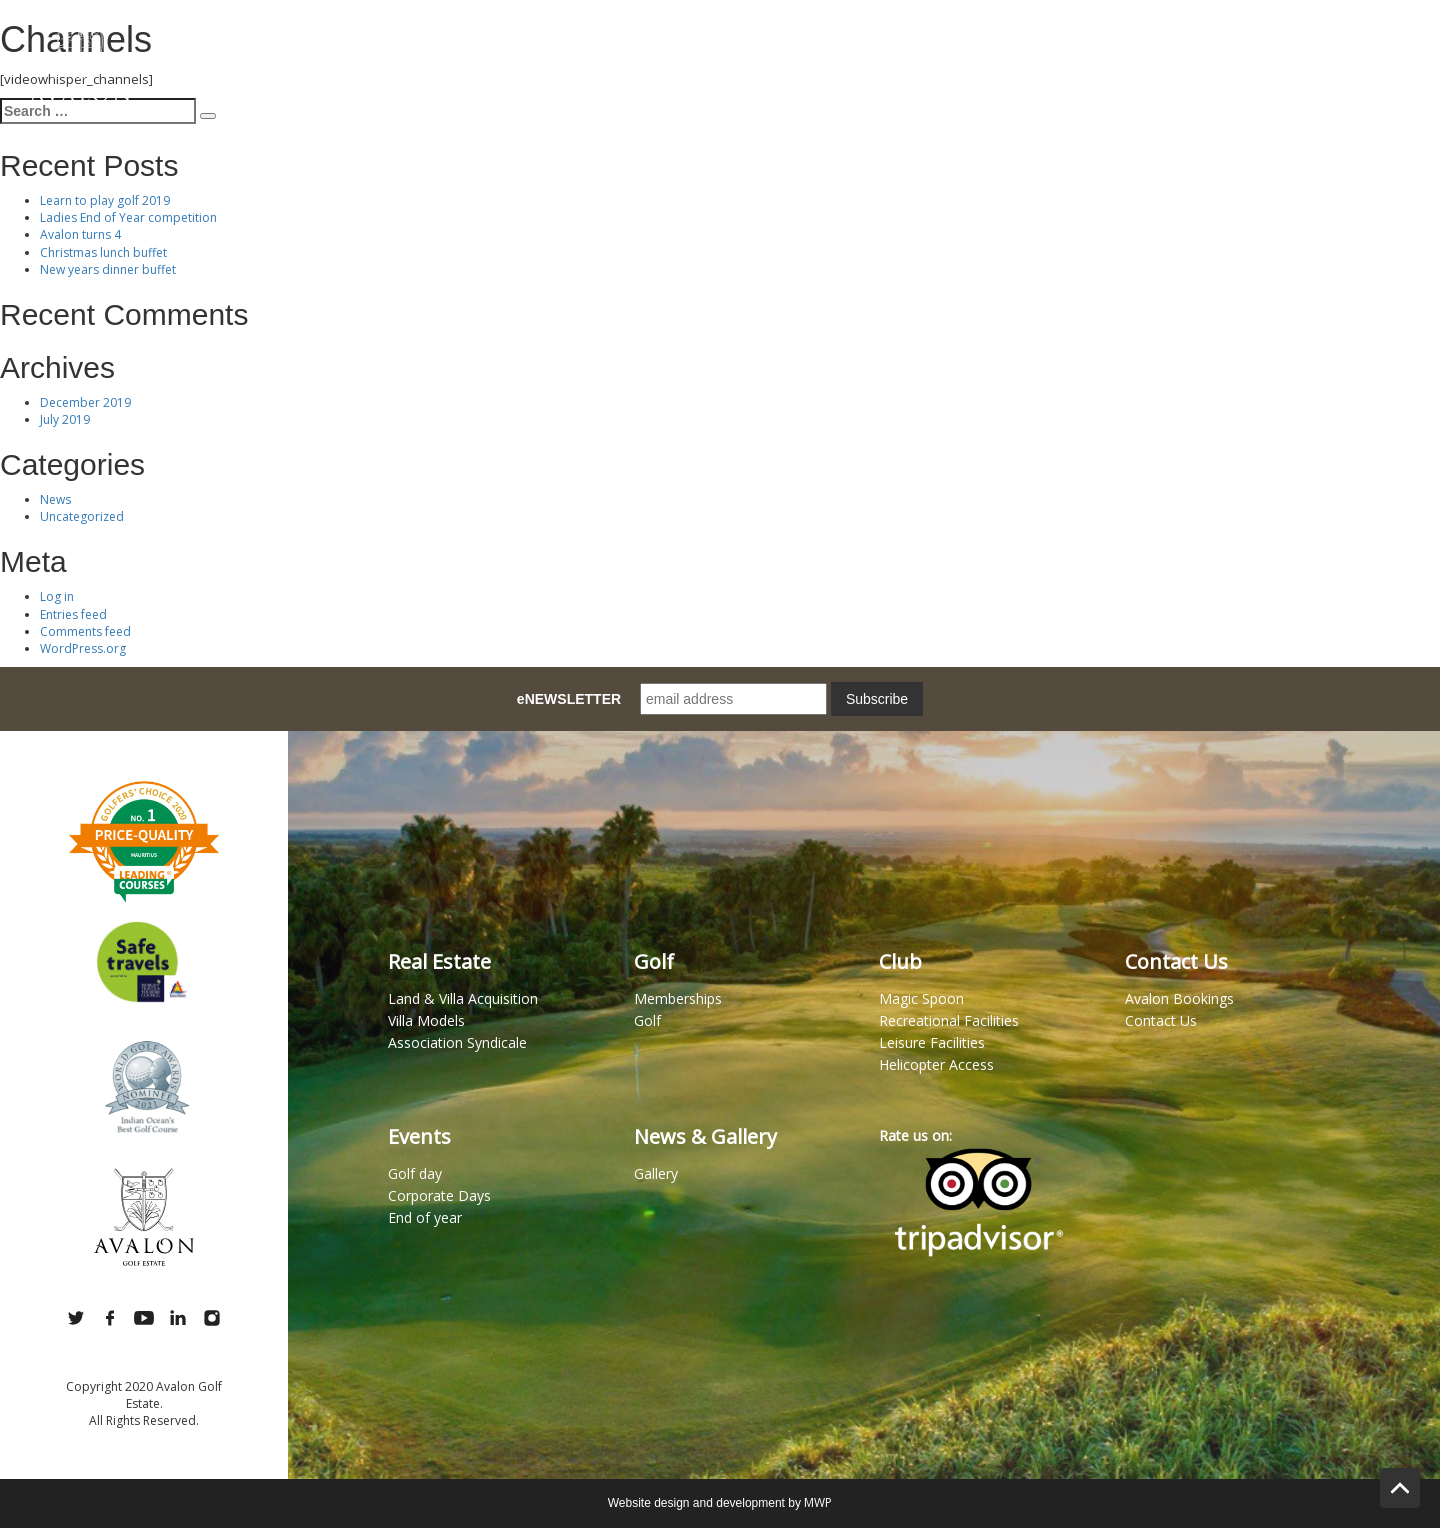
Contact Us (1362, 49)
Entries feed (73, 614)
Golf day (415, 1173)
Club (963, 49)
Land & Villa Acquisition (463, 998)
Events (1049, 49)
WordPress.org (83, 648)
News (55, 499)
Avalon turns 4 (80, 234)
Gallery (1250, 49)
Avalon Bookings (1179, 998)
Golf (607, 49)
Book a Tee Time (849, 49)
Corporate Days (439, 1195)
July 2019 (65, 419)
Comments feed (85, 631)
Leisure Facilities (932, 1042)
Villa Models (426, 1020)
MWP (818, 1502)
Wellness (1148, 49)
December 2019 (85, 402)
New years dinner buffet (108, 269)
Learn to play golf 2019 (105, 200)
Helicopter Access (936, 1064)
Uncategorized (82, 516)
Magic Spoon (354, 49)
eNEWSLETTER (569, 699)
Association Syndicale (457, 1042)
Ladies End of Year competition (128, 217)
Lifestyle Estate (494, 49)
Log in (57, 596)
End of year (425, 1217)
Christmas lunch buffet (103, 252)
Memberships (712, 49)
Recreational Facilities (949, 1020)
